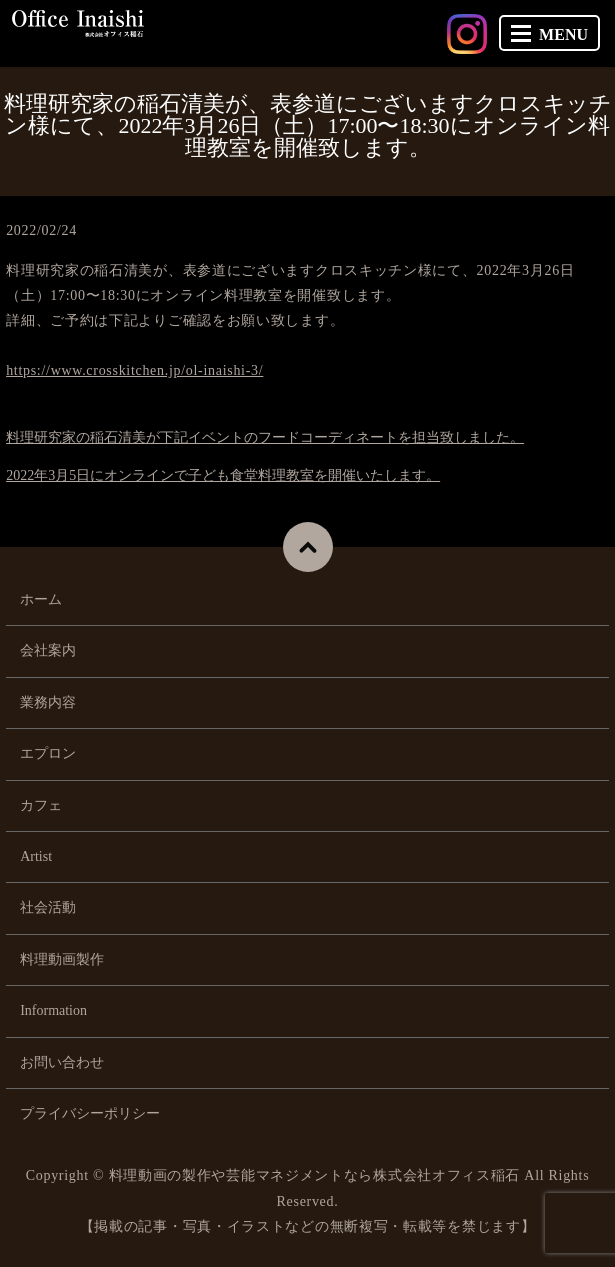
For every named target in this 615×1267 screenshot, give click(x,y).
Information (53, 1010)
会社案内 (48, 650)
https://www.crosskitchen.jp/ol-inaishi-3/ (134, 370)
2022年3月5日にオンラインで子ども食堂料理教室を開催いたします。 (223, 475)
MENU (549, 34)
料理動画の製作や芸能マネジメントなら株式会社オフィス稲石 (315, 1175)
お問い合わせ (62, 1062)
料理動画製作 (62, 959)
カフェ (41, 805)
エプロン (48, 753)
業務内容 (48, 702)
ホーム (41, 599)
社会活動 (48, 907)
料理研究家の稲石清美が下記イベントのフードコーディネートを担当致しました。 (265, 437)
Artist (36, 856)
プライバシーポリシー (90, 1113)
